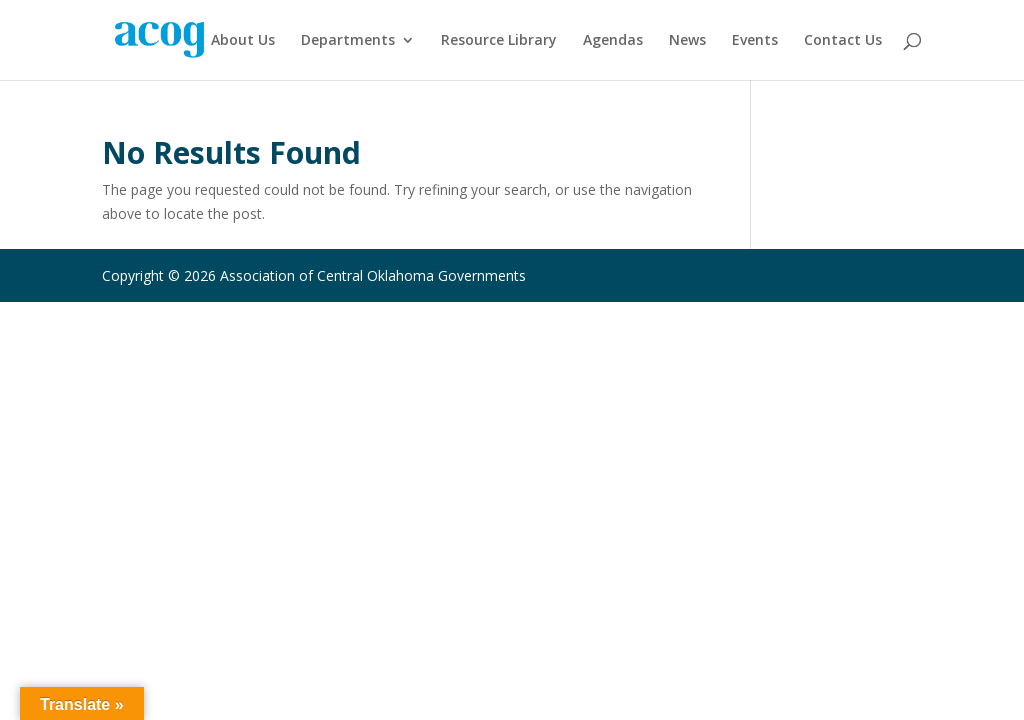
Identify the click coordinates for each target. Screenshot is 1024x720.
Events (755, 41)
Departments (348, 41)
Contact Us (843, 41)
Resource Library (499, 41)
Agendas (613, 41)
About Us (243, 41)
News (687, 41)
